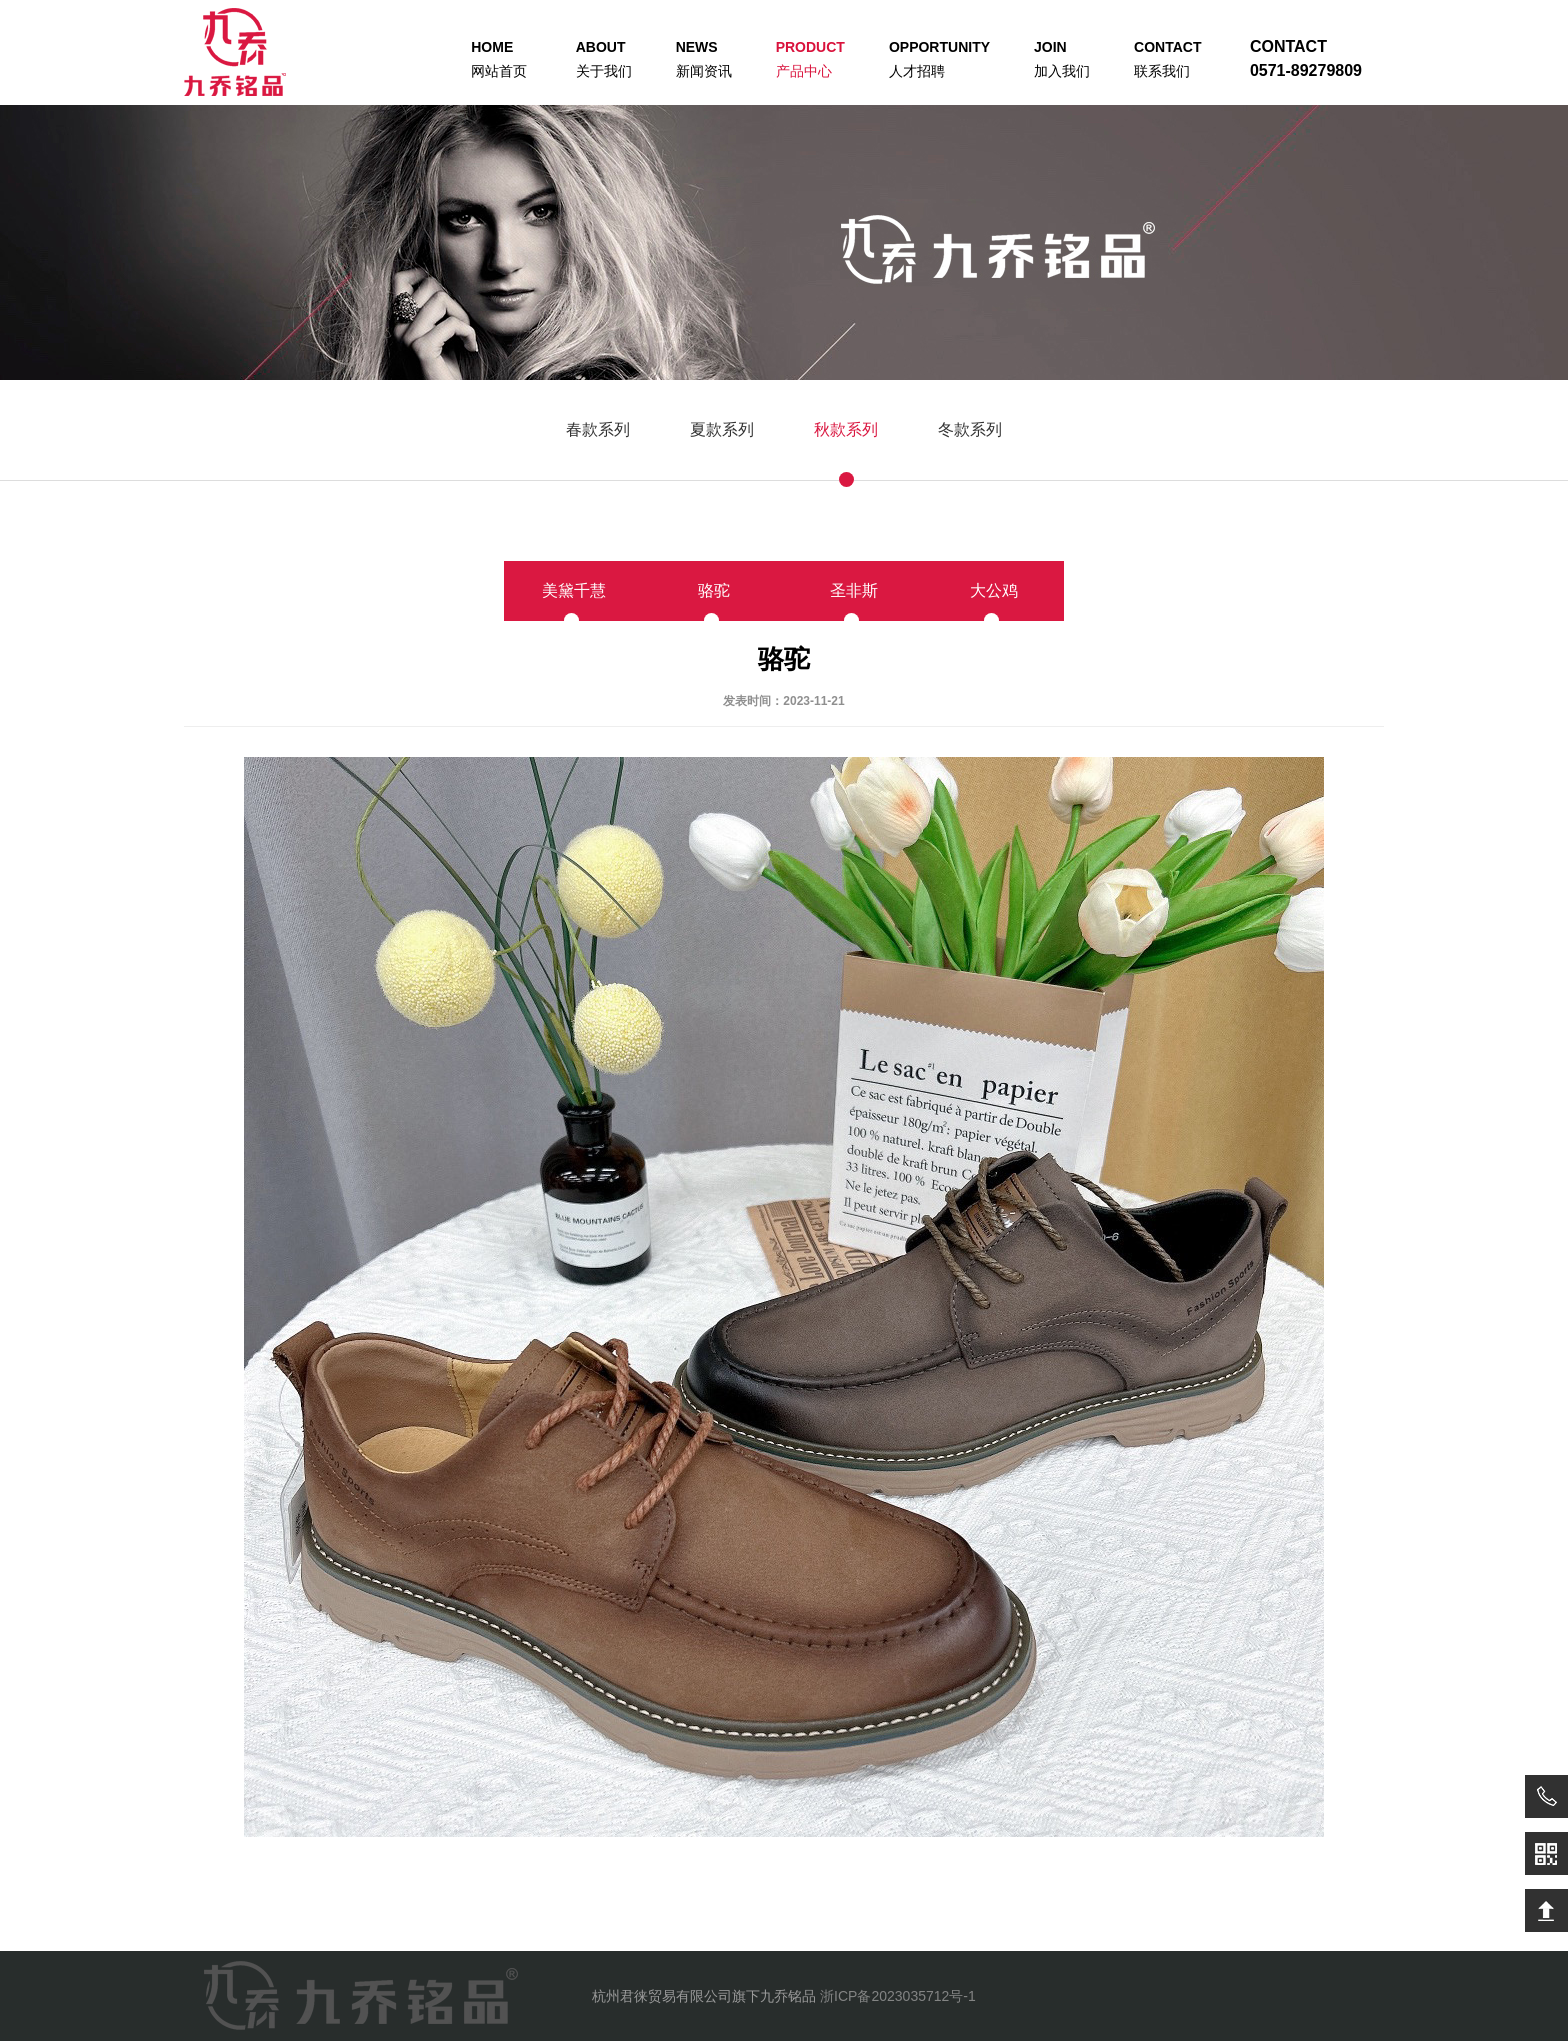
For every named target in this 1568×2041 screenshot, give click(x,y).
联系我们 (1167, 59)
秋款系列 (846, 429)
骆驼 (714, 590)
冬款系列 (970, 429)
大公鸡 (994, 590)
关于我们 (604, 59)
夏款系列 (722, 429)
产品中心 (810, 59)
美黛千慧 (574, 590)
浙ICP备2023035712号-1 (898, 1996)
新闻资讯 (704, 59)
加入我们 (1062, 59)
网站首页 (499, 59)
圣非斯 (854, 590)
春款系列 (598, 429)
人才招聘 (939, 59)
